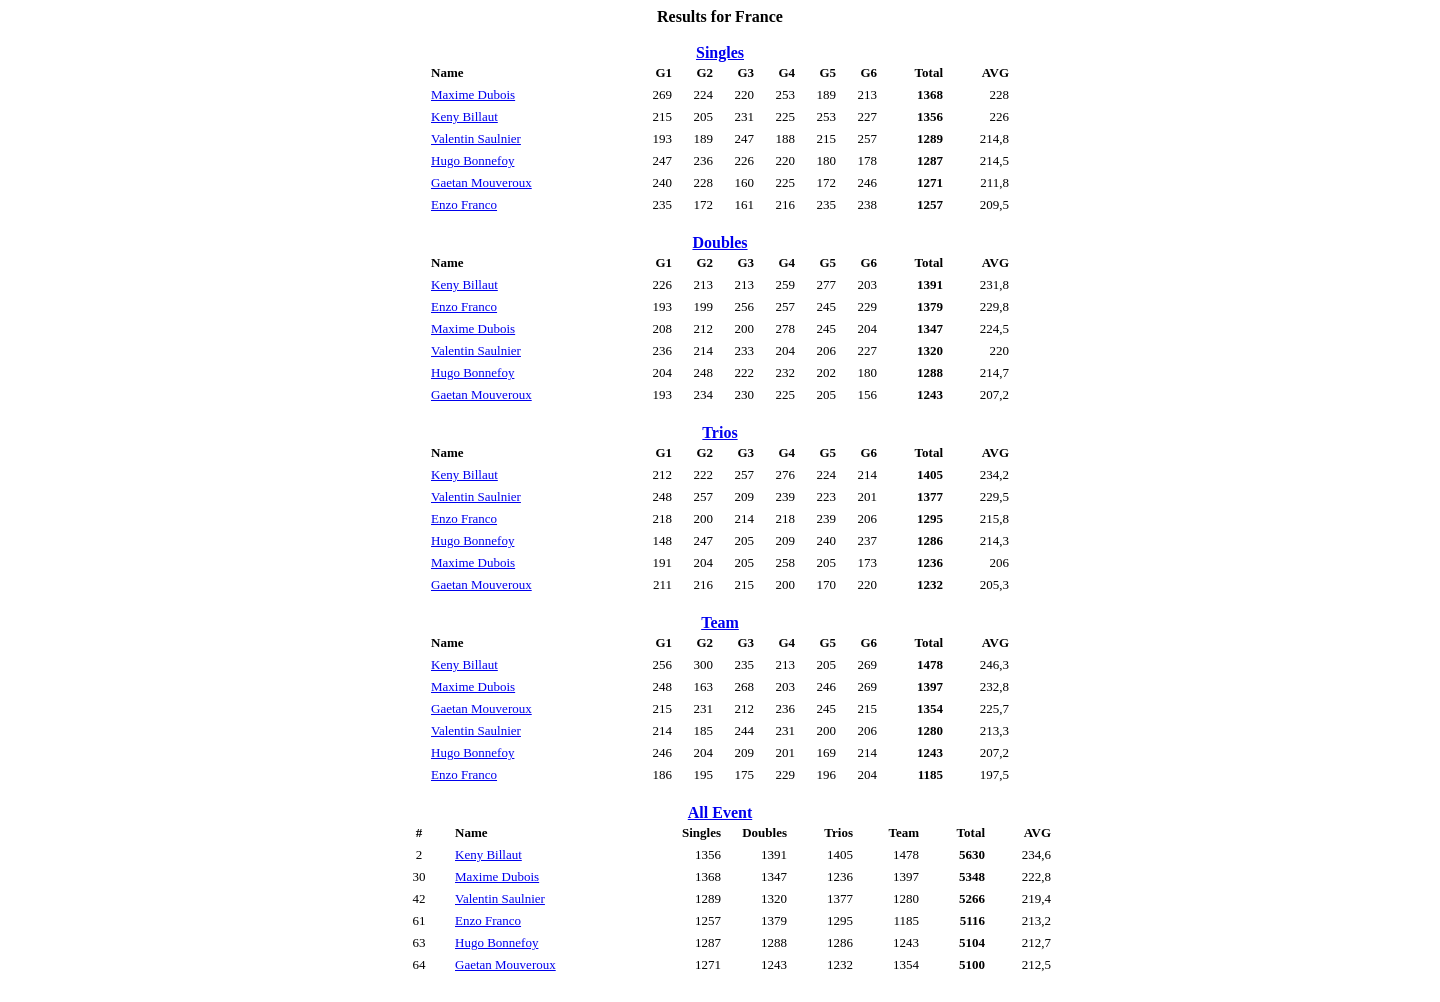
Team (720, 622)
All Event (720, 812)
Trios (719, 432)
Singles (720, 52)
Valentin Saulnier (476, 138)
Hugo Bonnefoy (472, 160)
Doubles (719, 242)
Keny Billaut (464, 116)
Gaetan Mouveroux (481, 182)
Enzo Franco (464, 204)
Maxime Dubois (473, 94)
